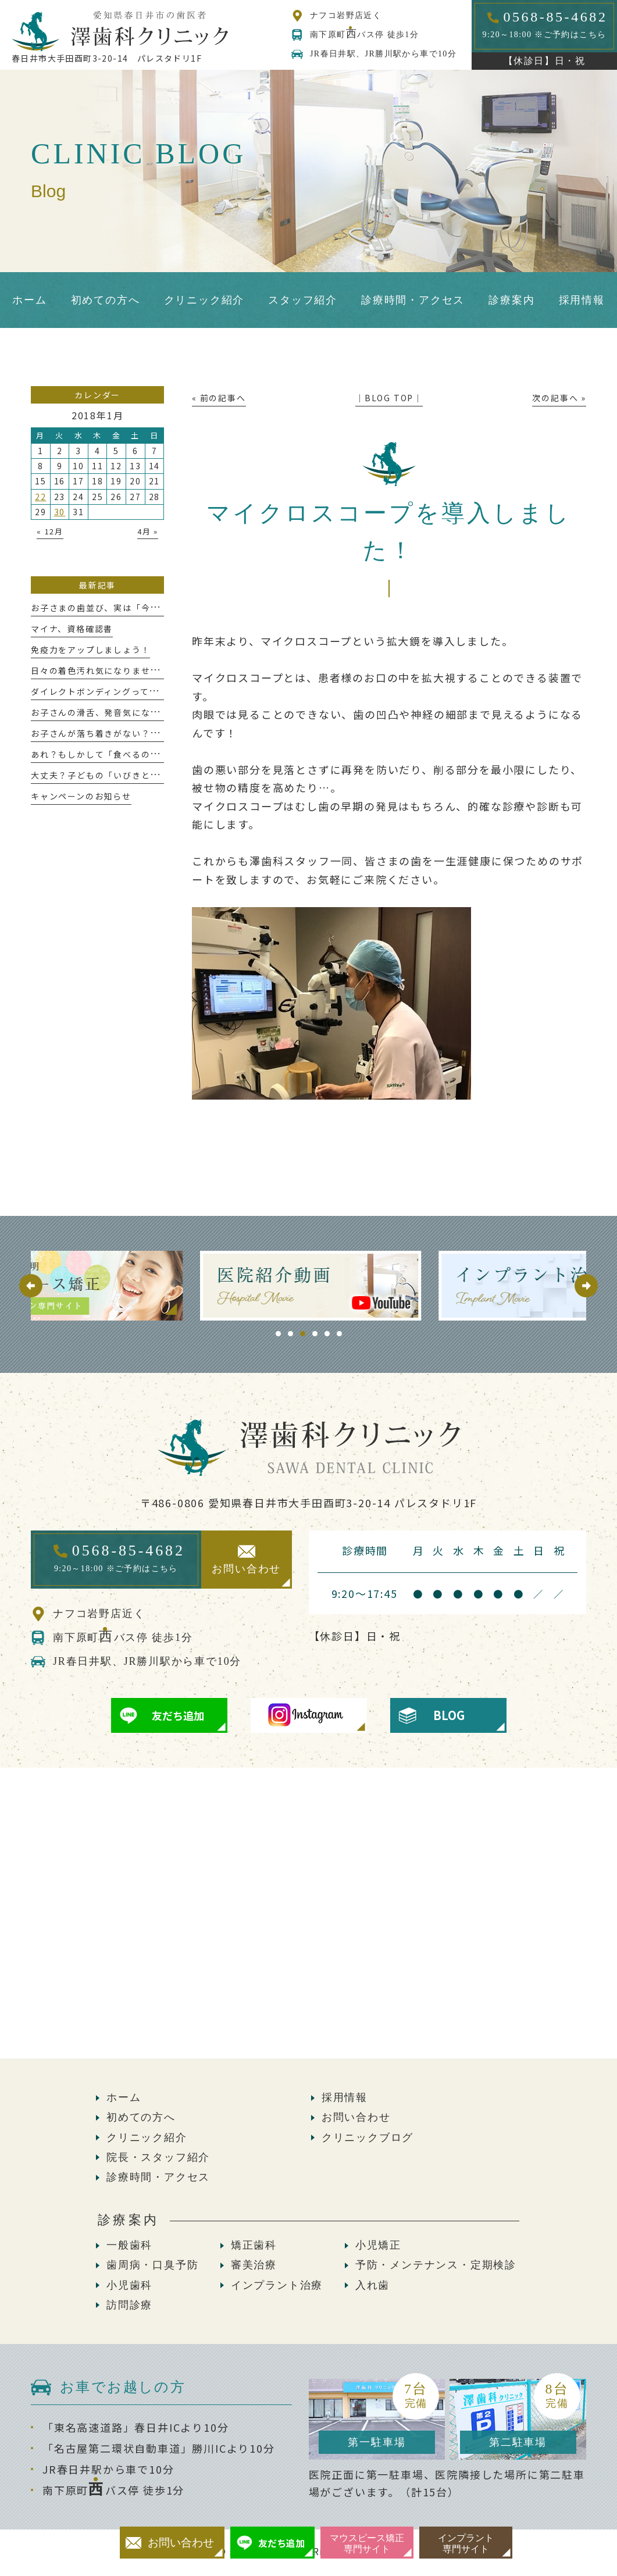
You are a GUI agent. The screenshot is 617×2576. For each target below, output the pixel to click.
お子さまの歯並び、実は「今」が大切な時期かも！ (136, 607)
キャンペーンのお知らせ (81, 796)
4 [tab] (315, 1333)
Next (586, 1285)
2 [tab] (290, 1333)
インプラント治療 (277, 2285)
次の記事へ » (559, 398)
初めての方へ (141, 2117)
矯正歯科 (254, 2245)
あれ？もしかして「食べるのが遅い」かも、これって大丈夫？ (159, 754)
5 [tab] (327, 1333)
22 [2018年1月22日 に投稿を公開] (41, 496)
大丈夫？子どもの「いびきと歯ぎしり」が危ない (132, 775)
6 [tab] (339, 1333)
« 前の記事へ (219, 398)
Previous (30, 1285)
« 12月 (50, 531)
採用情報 (345, 2097)
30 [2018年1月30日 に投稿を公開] (60, 512)
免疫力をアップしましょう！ (90, 649)
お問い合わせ (356, 2117)
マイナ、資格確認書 (72, 628)
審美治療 (254, 2265)
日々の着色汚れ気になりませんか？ (104, 670)
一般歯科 (129, 2245)
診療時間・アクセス (158, 2177)
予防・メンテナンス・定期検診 (435, 2265)
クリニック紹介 (146, 2137)
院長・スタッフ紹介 (158, 2157)
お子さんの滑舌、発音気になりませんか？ (118, 712)
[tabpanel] (308, 1286)
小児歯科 (129, 2285)
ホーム (123, 2097)
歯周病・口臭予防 (152, 2265)
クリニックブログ (367, 2137)
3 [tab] (302, 1333)
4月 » (147, 531)
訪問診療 (129, 2305)
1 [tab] (278, 1333)
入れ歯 (372, 2285)
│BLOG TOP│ (389, 398)
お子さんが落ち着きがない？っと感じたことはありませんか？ (159, 733)
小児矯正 (378, 2245)
